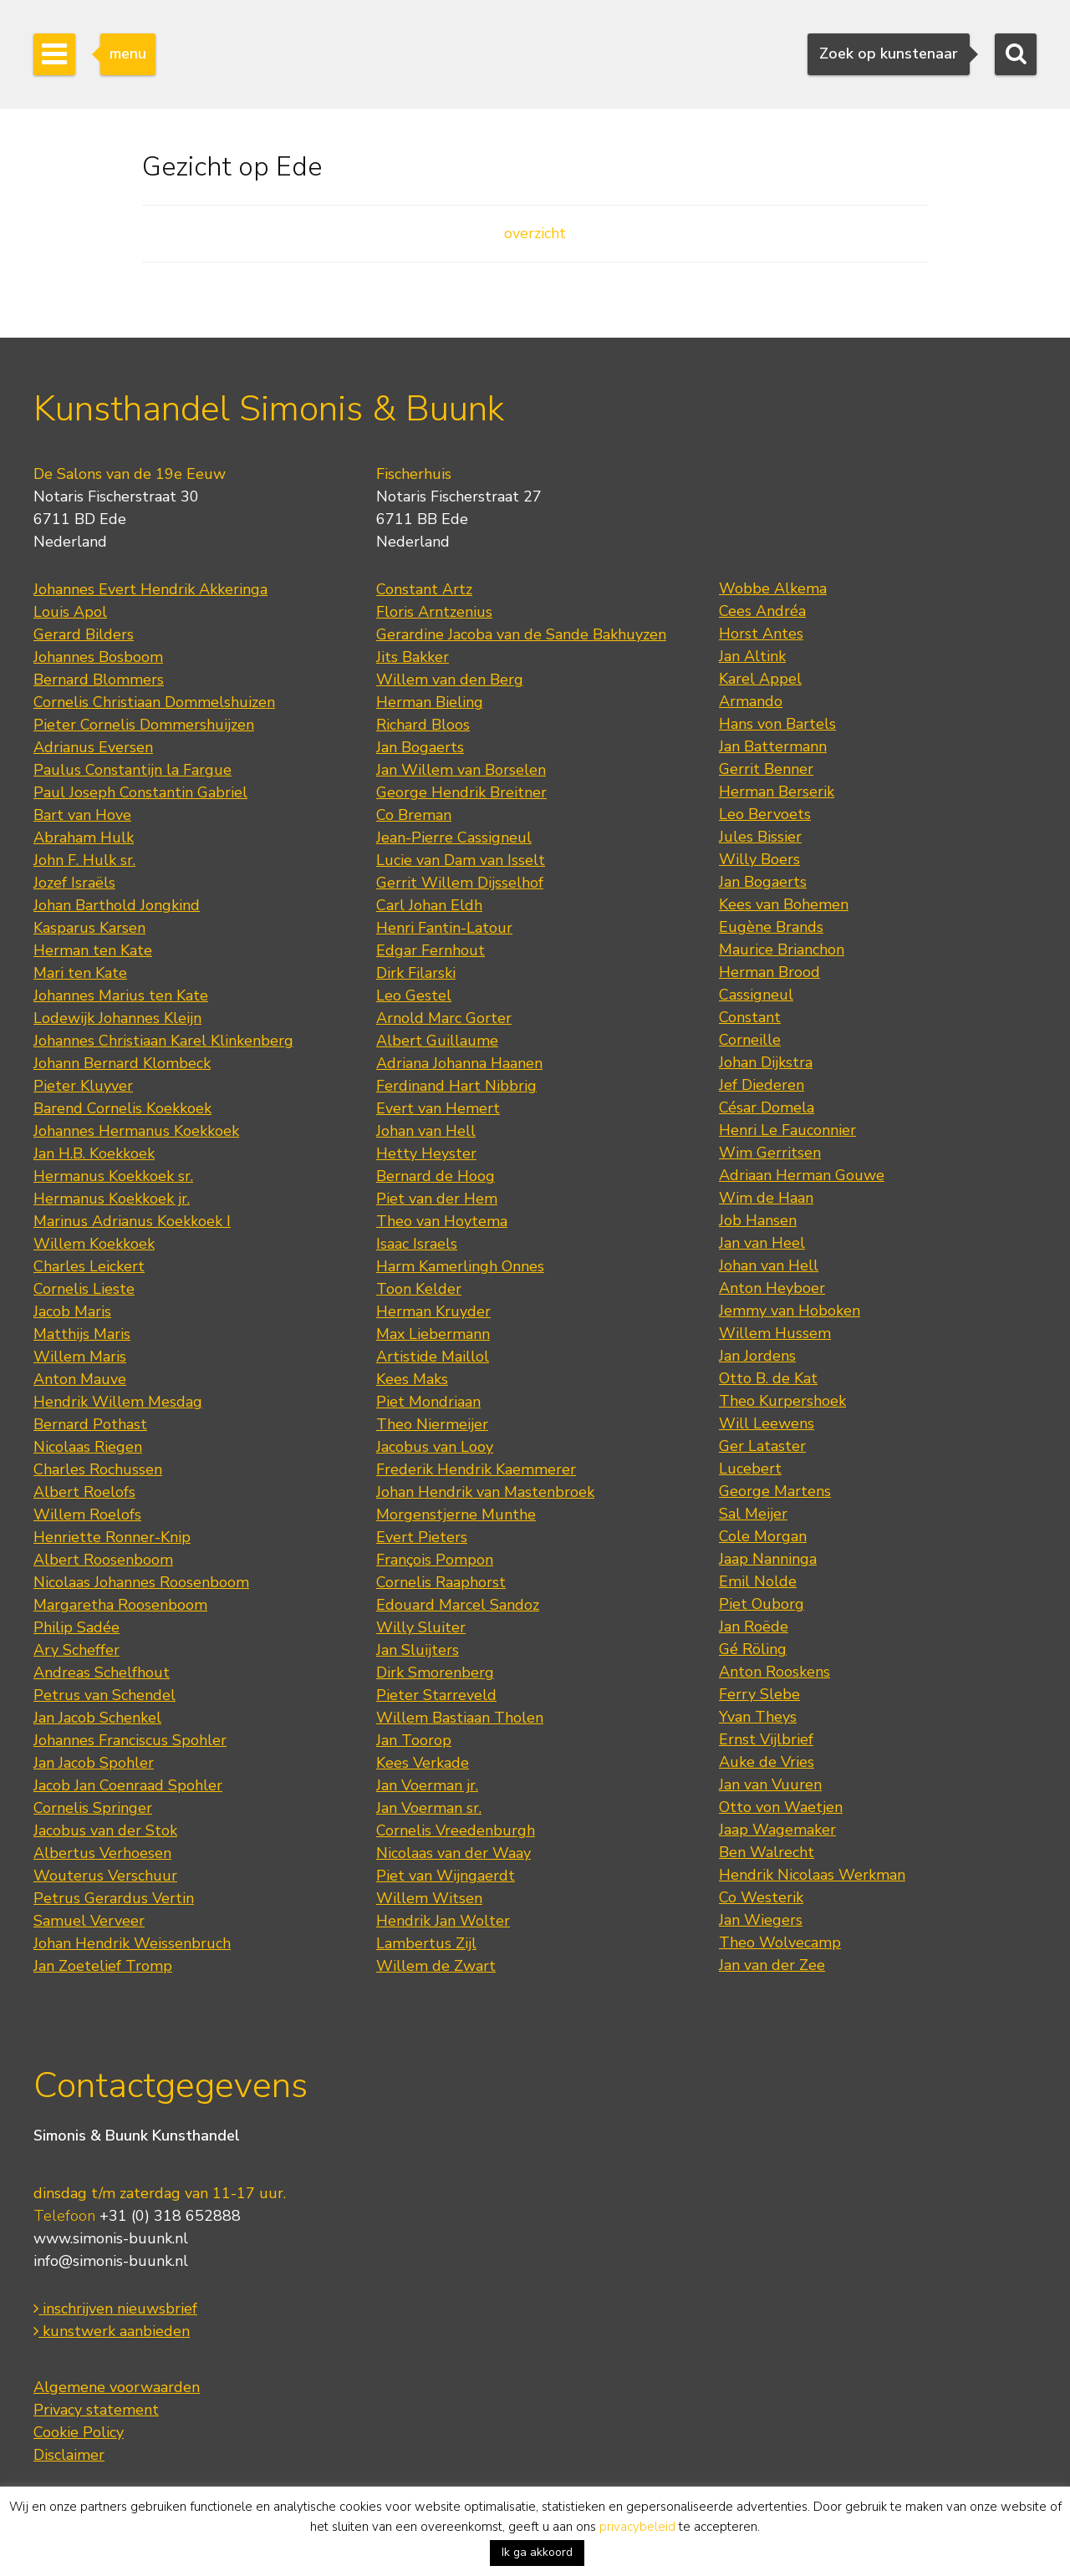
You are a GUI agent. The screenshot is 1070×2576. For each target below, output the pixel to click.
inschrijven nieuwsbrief (115, 2309)
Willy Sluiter (421, 1627)
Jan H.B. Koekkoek (94, 1153)
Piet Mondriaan (428, 1402)
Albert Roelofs (84, 1492)
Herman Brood (769, 972)
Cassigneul (756, 995)
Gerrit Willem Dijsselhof (459, 883)
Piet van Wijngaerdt (445, 1876)
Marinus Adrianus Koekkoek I (132, 1221)
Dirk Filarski (416, 973)
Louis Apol (70, 612)
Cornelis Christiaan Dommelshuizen (154, 702)
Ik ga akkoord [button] (537, 2552)
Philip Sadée (76, 1627)
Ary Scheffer (76, 1650)
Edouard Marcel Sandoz (457, 1605)
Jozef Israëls (74, 883)
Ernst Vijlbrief (766, 1739)
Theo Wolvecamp (780, 1942)
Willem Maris (79, 1357)
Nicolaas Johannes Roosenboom (141, 1582)
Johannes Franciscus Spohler (130, 1740)
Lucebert (750, 1469)
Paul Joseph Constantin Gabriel (140, 792)
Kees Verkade (422, 1763)
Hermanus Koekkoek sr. (113, 1176)
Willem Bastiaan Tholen (459, 1718)
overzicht (535, 233)
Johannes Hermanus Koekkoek (136, 1131)
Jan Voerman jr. (427, 1785)
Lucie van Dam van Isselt (460, 860)
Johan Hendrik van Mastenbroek (485, 1492)
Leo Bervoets (765, 814)
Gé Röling (753, 1649)
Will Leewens (766, 1423)
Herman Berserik (776, 791)
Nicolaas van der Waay (453, 1853)
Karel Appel (760, 679)
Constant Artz (424, 589)
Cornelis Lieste (84, 1289)
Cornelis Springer (92, 1808)
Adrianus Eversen (93, 747)
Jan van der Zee (772, 1965)
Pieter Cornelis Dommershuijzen (143, 725)
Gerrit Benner (766, 769)
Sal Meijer (753, 1514)
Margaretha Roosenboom (120, 1605)
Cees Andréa (762, 611)
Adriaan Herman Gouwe (801, 1175)
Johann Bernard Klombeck (122, 1063)
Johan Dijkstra (766, 1062)
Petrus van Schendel (104, 1695)
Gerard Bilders (83, 634)
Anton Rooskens (774, 1672)
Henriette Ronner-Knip (112, 1537)
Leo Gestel (413, 995)
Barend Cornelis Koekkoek (122, 1108)
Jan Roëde (753, 1626)
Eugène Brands (771, 927)
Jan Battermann (773, 746)
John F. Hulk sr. (84, 860)
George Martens (775, 1491)
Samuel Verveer (89, 1921)
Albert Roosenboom (103, 1560)
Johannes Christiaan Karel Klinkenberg (163, 1041)
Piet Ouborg (761, 1604)
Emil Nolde (758, 1581)
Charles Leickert (89, 1266)
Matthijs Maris (81, 1334)
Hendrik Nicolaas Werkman (812, 1875)
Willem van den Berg (449, 679)
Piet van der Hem (436, 1199)
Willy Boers (759, 859)
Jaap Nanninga (768, 1559)
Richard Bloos (423, 725)
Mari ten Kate (80, 973)
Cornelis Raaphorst (441, 1582)
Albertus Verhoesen (102, 1853)
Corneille (750, 1040)
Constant (750, 1017)
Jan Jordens (757, 1356)
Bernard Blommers (98, 679)
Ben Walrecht (766, 1852)
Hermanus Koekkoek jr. (111, 1199)
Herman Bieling (429, 702)
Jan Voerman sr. (429, 1808)
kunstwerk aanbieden (111, 2331)
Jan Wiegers (760, 1920)
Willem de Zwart (436, 1966)
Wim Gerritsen (770, 1153)
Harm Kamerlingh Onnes (460, 1266)
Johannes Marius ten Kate (120, 995)
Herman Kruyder (433, 1311)
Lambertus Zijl (426, 1943)
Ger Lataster (762, 1446)
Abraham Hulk (83, 837)
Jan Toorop (413, 1740)
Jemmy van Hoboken (789, 1311)
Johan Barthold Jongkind (116, 905)
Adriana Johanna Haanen (459, 1063)
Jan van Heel (762, 1243)
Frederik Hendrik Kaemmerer (476, 1469)
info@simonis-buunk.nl (110, 2261)
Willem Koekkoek (94, 1244)
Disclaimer (68, 2455)
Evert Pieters (421, 1537)
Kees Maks (412, 1379)
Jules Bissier (760, 837)
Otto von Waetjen (781, 1807)
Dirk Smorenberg (435, 1672)
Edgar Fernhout (430, 950)
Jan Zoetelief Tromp (102, 1966)
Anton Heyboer (772, 1288)
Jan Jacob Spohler (93, 1763)
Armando (750, 701)
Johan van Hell (426, 1131)
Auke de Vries (766, 1762)
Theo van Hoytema (441, 1221)
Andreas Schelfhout (101, 1672)
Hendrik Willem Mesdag (117, 1402)
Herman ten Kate (92, 950)
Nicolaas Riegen (87, 1447)
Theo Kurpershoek (782, 1401)
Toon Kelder (418, 1289)
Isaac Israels (416, 1244)
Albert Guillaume (437, 1041)
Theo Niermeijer (432, 1424)
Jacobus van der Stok (105, 1830)
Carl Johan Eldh (429, 905)
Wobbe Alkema (773, 588)
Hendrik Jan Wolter (443, 1921)
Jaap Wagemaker (777, 1830)
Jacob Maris (72, 1311)
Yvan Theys (758, 1717)
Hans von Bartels (777, 724)
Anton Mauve (79, 1379)
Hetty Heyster (426, 1153)
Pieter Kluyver (83, 1086)
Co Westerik (761, 1897)
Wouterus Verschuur (105, 1876)
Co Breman (413, 815)
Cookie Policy (78, 2432)
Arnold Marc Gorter (444, 1018)
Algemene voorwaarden (116, 2387)
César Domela (766, 1107)
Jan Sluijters (417, 1650)
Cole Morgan (763, 1536)
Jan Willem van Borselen (461, 770)
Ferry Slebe (759, 1694)
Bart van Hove (82, 815)
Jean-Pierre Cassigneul (454, 837)
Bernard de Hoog (435, 1176)
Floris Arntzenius (434, 612)
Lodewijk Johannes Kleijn (117, 1018)
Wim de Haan (766, 1198)
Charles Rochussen (97, 1469)
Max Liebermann (433, 1334)
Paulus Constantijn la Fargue (132, 770)
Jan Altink (752, 656)
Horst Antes (761, 634)
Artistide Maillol (432, 1357)
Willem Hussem (775, 1333)
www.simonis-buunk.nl (110, 2238)
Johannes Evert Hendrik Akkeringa (150, 589)
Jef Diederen (761, 1085)
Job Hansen (758, 1220)
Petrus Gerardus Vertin (113, 1898)
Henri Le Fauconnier (787, 1130)
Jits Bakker (412, 657)
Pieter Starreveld (436, 1695)
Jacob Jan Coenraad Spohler (127, 1785)
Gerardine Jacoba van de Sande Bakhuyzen (521, 634)
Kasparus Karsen (89, 928)
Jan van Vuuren (770, 1784)
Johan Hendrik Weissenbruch (132, 1943)
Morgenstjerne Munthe (456, 1514)
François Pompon (434, 1560)
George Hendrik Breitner (461, 792)
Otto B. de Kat (768, 1378)
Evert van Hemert (438, 1108)
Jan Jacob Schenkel (97, 1718)
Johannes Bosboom (98, 657)
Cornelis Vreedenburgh (455, 1830)
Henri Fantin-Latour (444, 928)
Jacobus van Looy (434, 1447)
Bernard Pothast (90, 1424)
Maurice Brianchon (781, 949)
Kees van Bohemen (783, 904)
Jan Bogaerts (420, 747)
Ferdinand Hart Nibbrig (456, 1086)
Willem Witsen (429, 1898)
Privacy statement (96, 2410)
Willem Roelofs (87, 1514)
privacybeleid (637, 2526)
